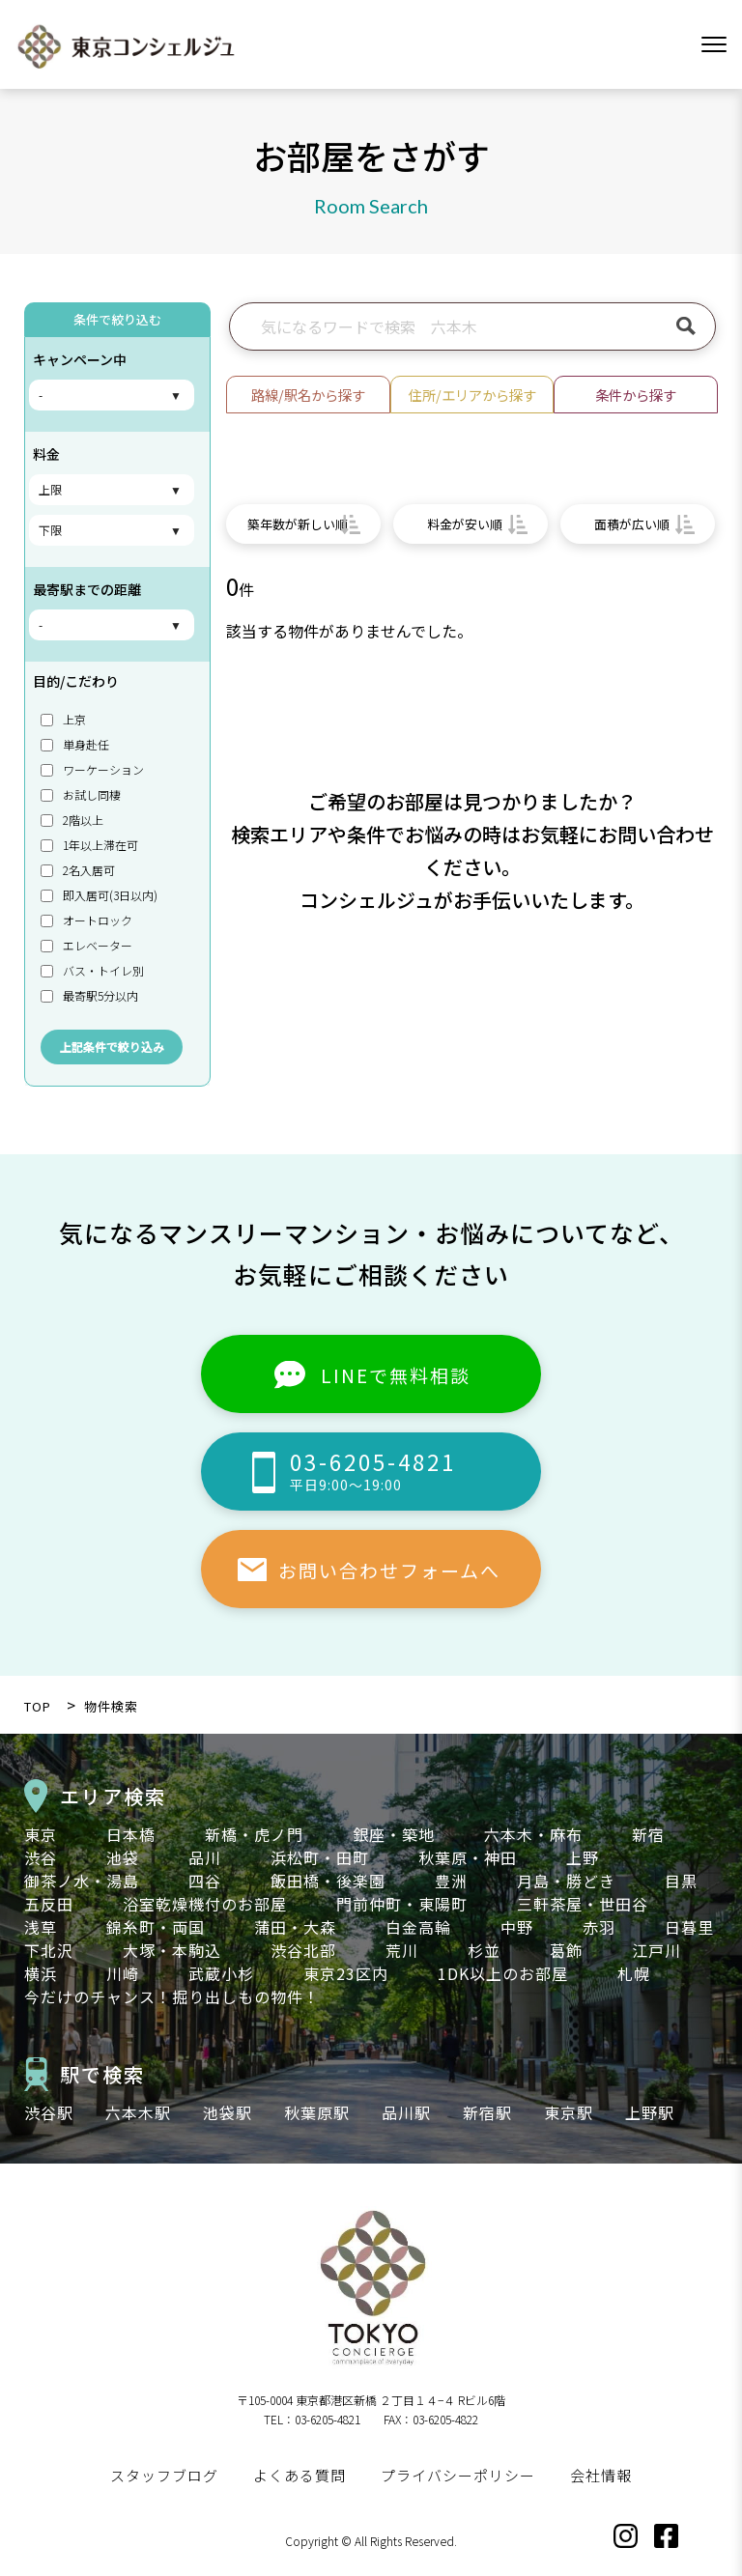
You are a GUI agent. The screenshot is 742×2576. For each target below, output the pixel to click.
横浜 (40, 1973)
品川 (204, 1857)
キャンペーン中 (80, 359)
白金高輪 (418, 1927)
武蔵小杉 (221, 1973)
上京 (63, 719)
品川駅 (406, 2112)
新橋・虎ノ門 (254, 1834)
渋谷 (40, 1857)
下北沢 (48, 1950)
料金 (46, 454)
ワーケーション (92, 769)
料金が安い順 (464, 524)
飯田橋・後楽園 (328, 1880)
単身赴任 (75, 744)
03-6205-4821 (415, 1470)
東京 (40, 1834)
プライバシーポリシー (458, 2475)
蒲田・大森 (295, 1927)
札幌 (633, 1973)
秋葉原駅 (317, 2112)
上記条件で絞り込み (112, 1046)
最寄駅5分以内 (89, 995)
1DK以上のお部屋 (503, 1973)
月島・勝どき (566, 1880)
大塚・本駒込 (172, 1950)
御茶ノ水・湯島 (81, 1880)
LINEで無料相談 (396, 1375)
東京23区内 (345, 1973)
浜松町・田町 (320, 1857)
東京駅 (568, 2112)
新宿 (648, 1834)
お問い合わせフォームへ (389, 1570)
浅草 (40, 1927)
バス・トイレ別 (92, 970)
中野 (516, 1927)
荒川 (401, 1950)
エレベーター (86, 945)
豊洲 (451, 1880)
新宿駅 (487, 2112)
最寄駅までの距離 (87, 589)
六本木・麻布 (533, 1834)
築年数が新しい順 (297, 524)
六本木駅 (138, 2112)
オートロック (86, 920)
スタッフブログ (164, 2475)
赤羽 (599, 1927)
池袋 (122, 1857)
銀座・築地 (394, 1834)
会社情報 (601, 2475)
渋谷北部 (303, 1950)
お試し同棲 (81, 794)
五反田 (48, 1903)
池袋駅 (227, 2112)
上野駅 (649, 2112)
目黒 (681, 1880)
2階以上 (72, 819)
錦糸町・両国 (155, 1927)
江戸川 (656, 1950)
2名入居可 (78, 870)
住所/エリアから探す (472, 394)
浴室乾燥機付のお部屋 (205, 1903)
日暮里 (689, 1927)
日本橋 (131, 1834)
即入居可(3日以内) (99, 895)
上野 (582, 1857)
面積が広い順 (632, 524)
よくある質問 (299, 2475)
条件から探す (635, 394)
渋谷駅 (48, 2112)
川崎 (122, 1973)
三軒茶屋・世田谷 (582, 1903)
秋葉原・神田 (467, 1857)
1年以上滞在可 (89, 844)
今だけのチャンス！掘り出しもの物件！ (172, 1996)
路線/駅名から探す (308, 394)
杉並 (484, 1950)
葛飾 (566, 1950)
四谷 (204, 1880)
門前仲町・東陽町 (402, 1903)
